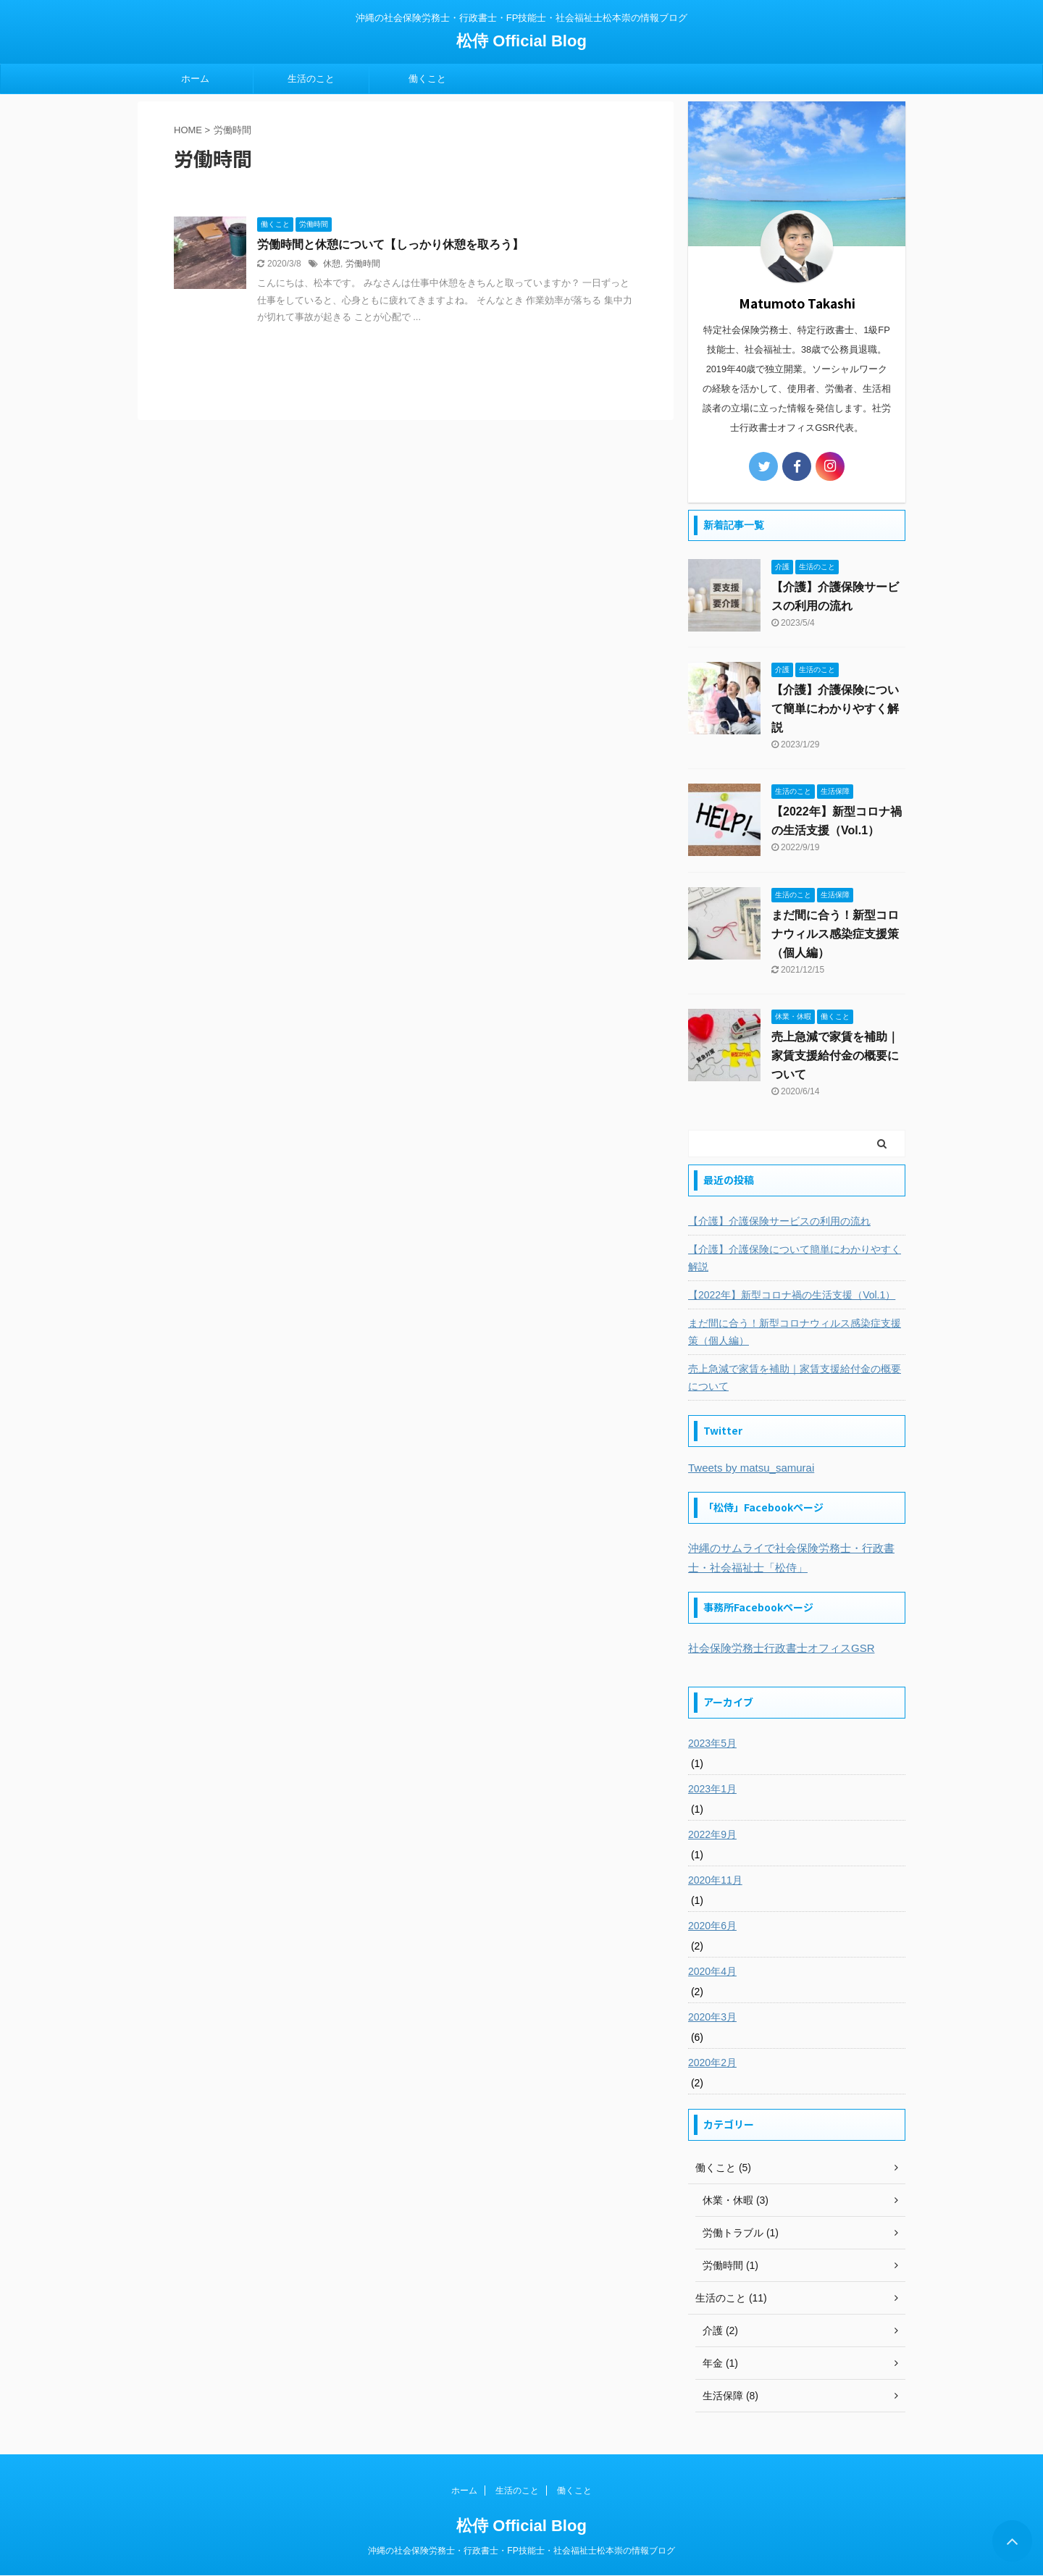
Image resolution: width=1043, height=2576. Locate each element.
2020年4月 (712, 1971)
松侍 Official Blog (521, 41)
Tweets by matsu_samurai (751, 1467)
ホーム (195, 78)
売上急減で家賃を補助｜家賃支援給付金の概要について (835, 1056)
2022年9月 (712, 1834)
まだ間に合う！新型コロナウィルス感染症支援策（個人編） (835, 934)
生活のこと (311, 78)
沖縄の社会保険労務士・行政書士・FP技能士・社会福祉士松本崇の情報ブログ (521, 2551)
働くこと (427, 78)
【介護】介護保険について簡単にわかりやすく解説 (835, 709)
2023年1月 (712, 1789)
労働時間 (362, 264)
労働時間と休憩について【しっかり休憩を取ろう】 (390, 244)
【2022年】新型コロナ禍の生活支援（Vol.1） (791, 1295)
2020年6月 (712, 1925)
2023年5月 (712, 1743)
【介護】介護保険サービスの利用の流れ (779, 1221)
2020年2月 (712, 2062)
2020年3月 (712, 2017)
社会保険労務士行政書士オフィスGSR (781, 1648)
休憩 (331, 264)
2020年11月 (715, 1880)
